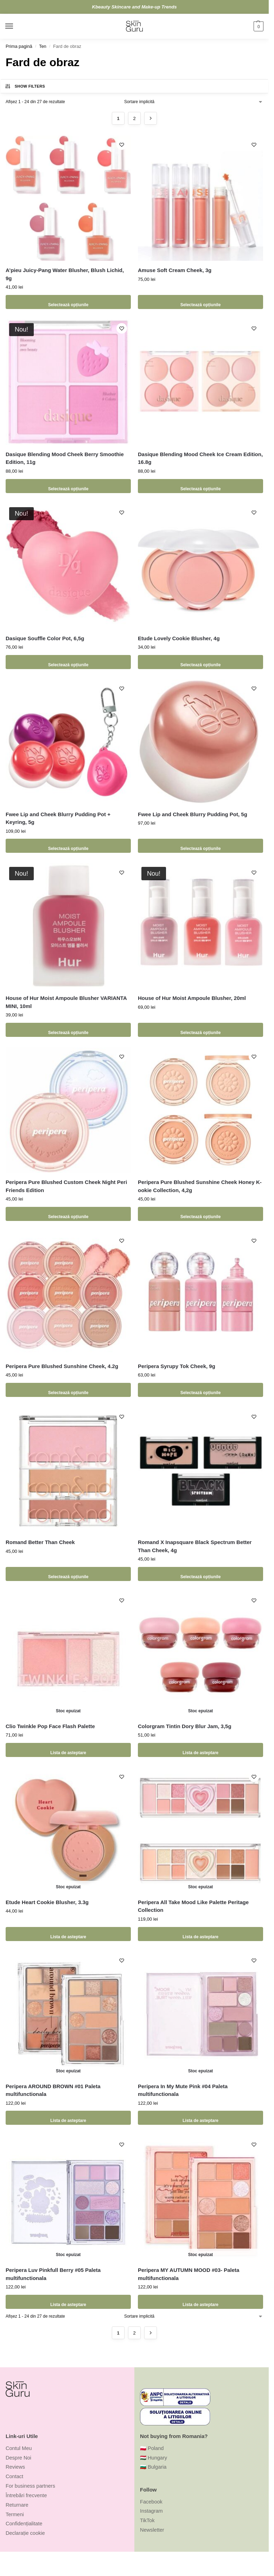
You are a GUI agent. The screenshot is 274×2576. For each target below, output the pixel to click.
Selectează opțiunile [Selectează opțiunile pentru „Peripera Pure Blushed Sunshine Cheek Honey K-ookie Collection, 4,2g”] (200, 1213)
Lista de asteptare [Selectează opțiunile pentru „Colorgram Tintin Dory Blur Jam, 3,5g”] (200, 1749)
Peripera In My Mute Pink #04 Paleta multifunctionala (183, 2090)
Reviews (15, 2467)
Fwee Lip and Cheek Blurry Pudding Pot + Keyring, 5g (58, 818)
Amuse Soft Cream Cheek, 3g (174, 270)
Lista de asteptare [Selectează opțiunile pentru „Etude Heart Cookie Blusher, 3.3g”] (68, 1933)
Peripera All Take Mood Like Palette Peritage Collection (193, 1906)
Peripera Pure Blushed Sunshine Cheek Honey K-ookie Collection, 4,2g (200, 1186)
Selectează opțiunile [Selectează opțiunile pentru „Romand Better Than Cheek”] (68, 1573)
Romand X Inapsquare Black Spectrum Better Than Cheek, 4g (194, 1546)
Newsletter (152, 2530)
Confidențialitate (24, 2523)
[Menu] (15, 26)
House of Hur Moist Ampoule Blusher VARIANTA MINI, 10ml (66, 1002)
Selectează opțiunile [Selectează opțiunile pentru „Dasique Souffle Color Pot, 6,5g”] (68, 662)
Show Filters (25, 86)
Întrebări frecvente (26, 2495)
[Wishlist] (120, 146)
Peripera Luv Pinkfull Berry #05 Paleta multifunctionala (53, 2274)
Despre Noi (18, 2458)
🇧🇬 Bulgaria (153, 2467)
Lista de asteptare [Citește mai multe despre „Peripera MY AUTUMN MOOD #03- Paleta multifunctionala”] (200, 2301)
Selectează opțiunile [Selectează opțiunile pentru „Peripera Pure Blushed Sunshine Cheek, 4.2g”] (68, 1389)
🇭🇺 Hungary (153, 2458)
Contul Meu (19, 2448)
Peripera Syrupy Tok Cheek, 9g (176, 1366)
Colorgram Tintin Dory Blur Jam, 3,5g (184, 1726)
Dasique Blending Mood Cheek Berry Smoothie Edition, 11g (65, 458)
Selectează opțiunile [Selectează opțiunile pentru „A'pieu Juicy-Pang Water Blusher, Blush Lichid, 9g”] (68, 301)
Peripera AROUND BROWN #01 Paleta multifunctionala (53, 2090)
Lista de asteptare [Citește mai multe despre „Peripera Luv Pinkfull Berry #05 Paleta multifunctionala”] (68, 2301)
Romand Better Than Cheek (40, 1542)
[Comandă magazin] (193, 102)
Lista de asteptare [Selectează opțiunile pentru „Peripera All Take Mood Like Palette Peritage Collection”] (200, 1933)
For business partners (30, 2486)
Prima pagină (19, 46)
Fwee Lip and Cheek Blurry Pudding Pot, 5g (192, 814)
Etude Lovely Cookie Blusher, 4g (179, 638)
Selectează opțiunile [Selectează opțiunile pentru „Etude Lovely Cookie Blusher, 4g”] (200, 662)
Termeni (15, 2514)
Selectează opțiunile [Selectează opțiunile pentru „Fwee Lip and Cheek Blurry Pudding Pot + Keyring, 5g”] (68, 845)
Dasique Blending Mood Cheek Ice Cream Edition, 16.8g (200, 458)
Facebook (151, 2502)
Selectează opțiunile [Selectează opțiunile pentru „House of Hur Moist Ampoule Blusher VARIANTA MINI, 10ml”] (68, 1029)
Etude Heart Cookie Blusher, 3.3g (47, 1902)
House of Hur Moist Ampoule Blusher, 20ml (192, 998)
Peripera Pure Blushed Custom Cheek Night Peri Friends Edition (66, 1186)
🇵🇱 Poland (152, 2448)
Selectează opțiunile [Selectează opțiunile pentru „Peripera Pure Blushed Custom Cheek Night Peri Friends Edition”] (68, 1213)
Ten (42, 46)
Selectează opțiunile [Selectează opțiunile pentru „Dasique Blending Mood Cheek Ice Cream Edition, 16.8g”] (200, 486)
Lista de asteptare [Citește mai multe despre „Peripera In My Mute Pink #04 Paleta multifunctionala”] (200, 2117)
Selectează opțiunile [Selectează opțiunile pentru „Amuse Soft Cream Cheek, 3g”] (200, 301)
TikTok (147, 2520)
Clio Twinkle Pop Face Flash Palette (50, 1726)
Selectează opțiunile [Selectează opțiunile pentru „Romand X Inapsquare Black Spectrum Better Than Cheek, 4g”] (200, 1573)
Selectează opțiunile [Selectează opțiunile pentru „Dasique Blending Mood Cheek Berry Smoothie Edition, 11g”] (68, 486)
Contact (14, 2476)
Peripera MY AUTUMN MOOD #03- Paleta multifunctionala (188, 2274)
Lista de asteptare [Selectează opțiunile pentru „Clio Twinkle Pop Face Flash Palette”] (68, 1749)
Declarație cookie (25, 2533)
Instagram (151, 2511)
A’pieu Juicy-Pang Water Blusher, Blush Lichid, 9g (65, 274)
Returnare (17, 2505)
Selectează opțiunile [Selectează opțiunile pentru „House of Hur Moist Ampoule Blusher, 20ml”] (200, 1029)
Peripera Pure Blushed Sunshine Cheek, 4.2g (62, 1366)
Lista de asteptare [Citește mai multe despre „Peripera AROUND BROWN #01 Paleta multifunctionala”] (68, 2117)
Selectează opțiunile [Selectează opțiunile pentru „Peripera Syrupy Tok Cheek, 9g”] (200, 1389)
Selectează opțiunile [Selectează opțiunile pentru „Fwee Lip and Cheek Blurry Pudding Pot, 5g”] (200, 845)
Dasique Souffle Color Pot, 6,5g (45, 638)
